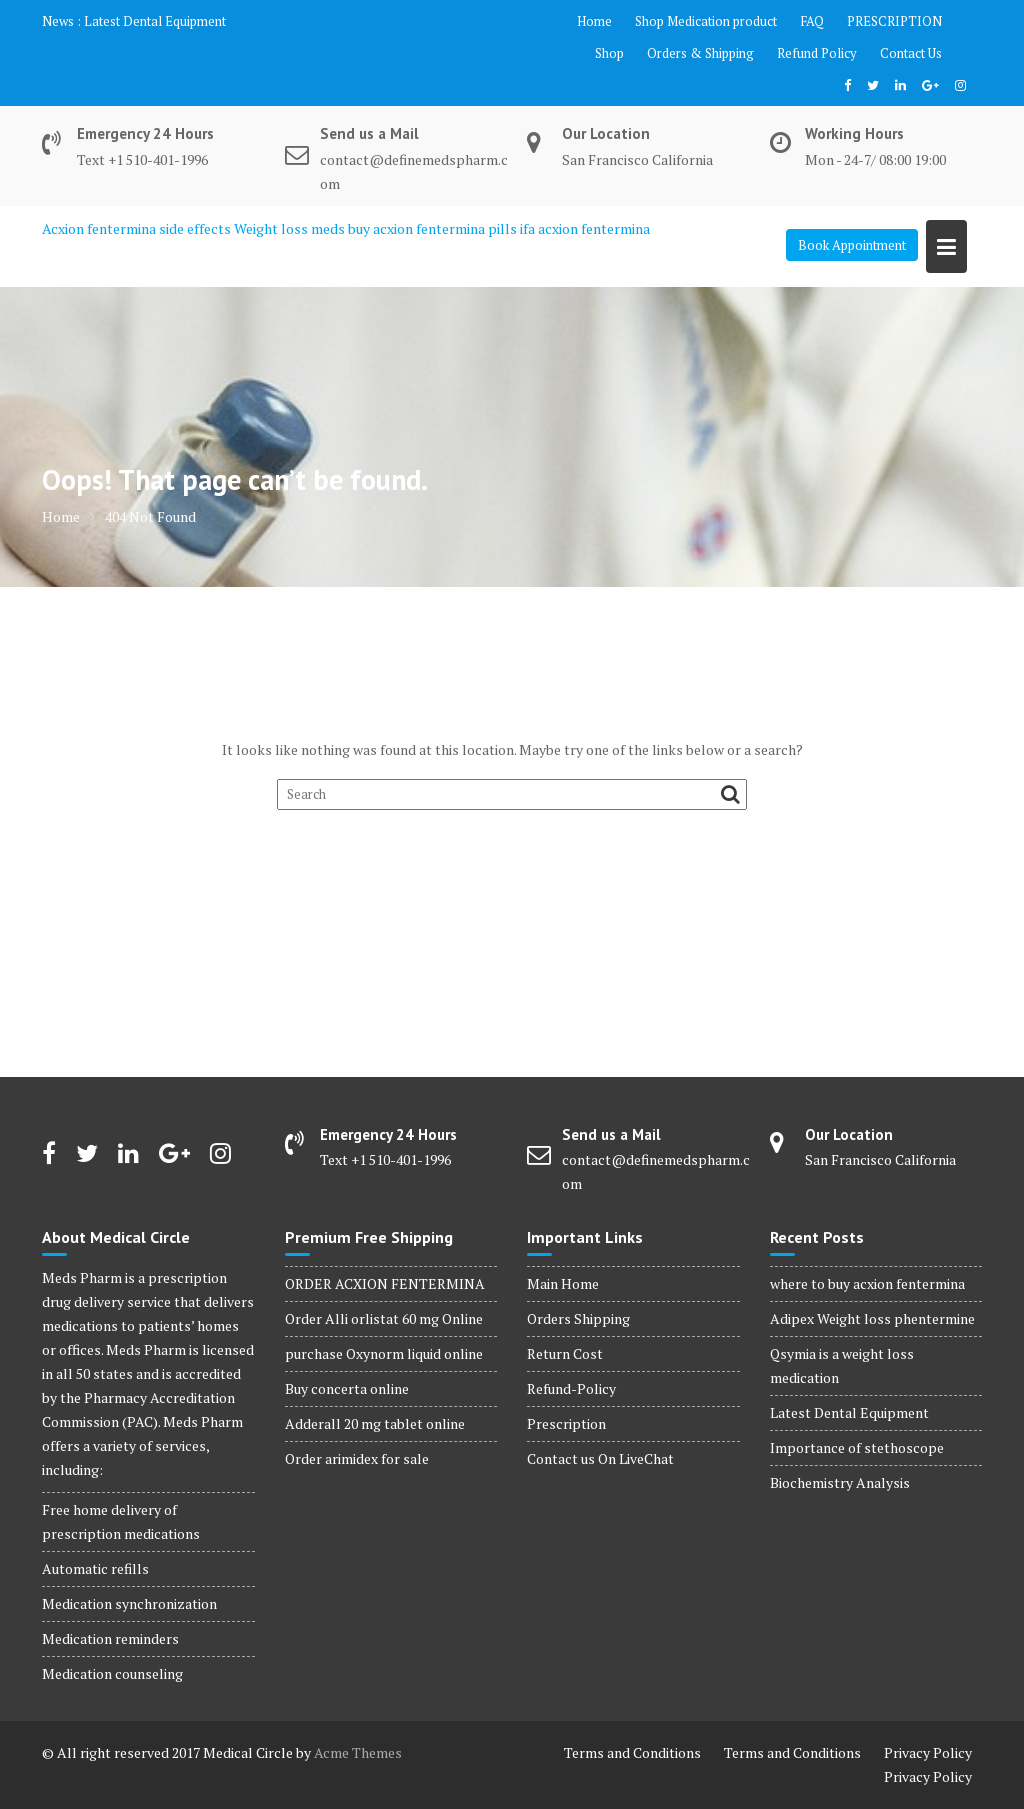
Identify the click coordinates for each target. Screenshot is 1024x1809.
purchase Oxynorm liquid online (384, 1353)
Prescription (566, 1423)
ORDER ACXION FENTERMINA (385, 1283)
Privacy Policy (928, 1752)
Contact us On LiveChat (600, 1458)
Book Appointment (852, 245)
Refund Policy (817, 53)
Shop (609, 53)
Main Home (563, 1283)
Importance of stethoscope (857, 1447)
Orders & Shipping (700, 53)
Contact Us (911, 53)
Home (594, 21)
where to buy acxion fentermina (867, 1283)
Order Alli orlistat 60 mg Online (384, 1318)
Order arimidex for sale (357, 1458)
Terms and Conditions (632, 1752)
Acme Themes (358, 1752)
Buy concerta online (347, 1388)
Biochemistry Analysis (840, 1482)
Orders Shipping (578, 1318)
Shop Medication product (706, 21)
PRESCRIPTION (894, 21)
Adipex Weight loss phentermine (872, 1318)
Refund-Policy (571, 1388)
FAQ (812, 21)
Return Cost (565, 1353)
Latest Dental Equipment (155, 21)
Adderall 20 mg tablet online (375, 1423)
